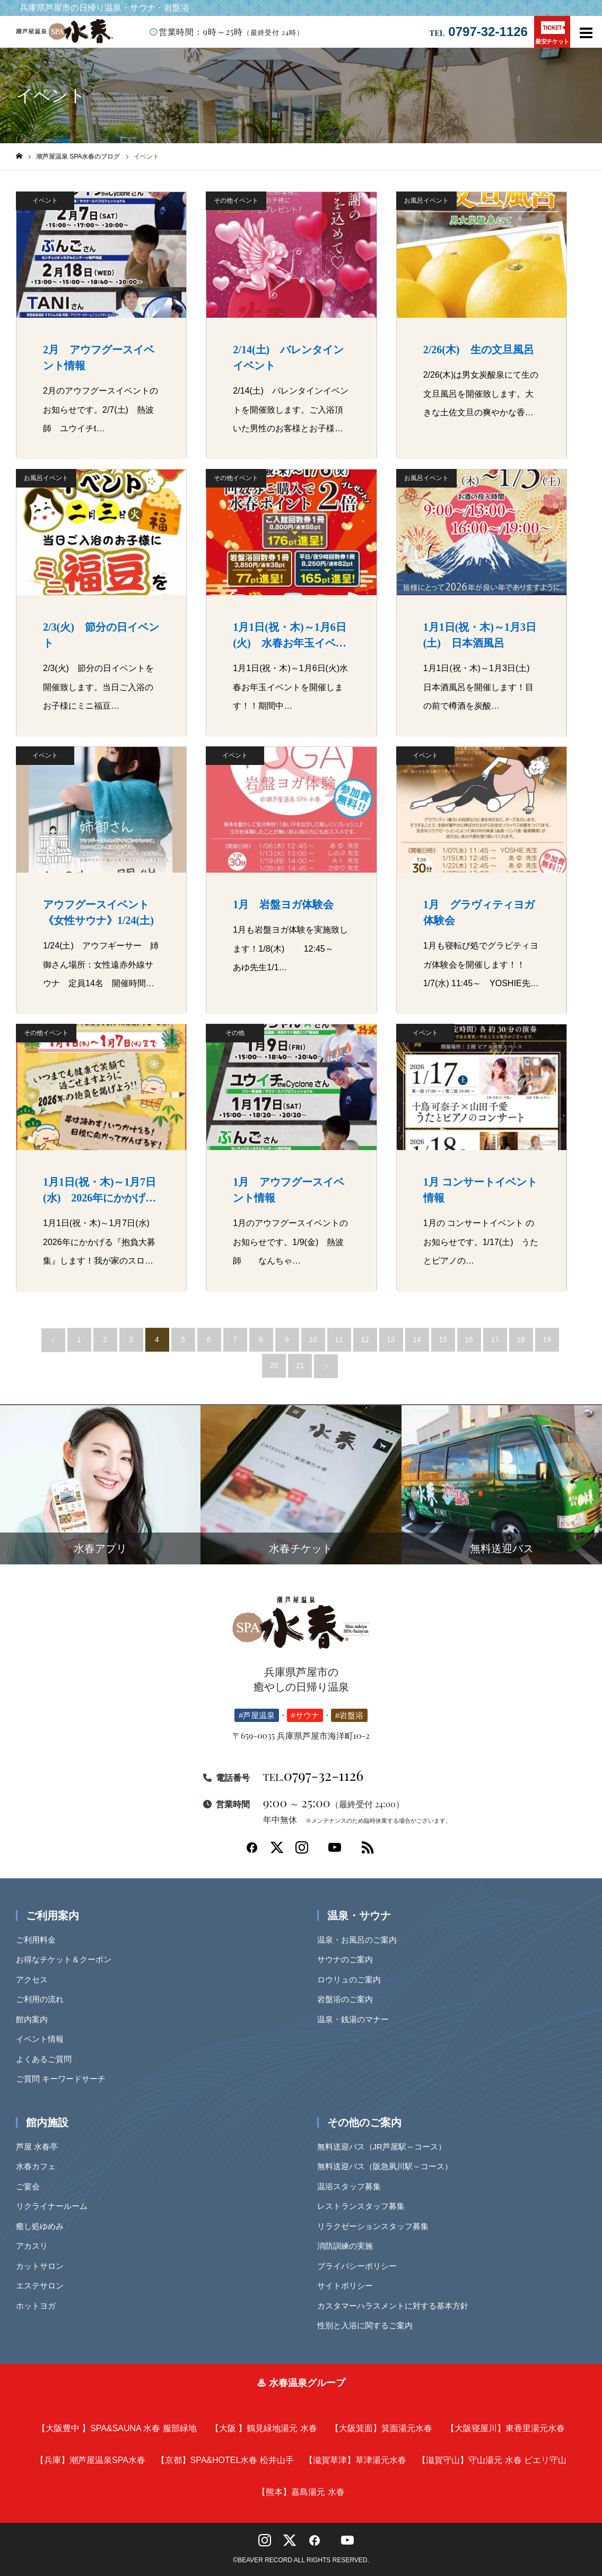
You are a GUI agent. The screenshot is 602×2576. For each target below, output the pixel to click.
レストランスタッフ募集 (365, 2206)
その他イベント (236, 200)
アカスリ (35, 2245)
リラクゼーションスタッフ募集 (377, 2226)
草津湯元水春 (355, 2460)
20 (274, 1365)
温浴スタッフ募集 (353, 2186)
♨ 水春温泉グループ (301, 2383)
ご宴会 (31, 2186)
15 (443, 1339)
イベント (45, 200)
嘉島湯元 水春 (300, 2491)
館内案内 (35, 2019)
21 (300, 1365)
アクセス (35, 1979)
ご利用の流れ (43, 1999)
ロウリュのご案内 (353, 1979)
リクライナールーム (55, 2206)
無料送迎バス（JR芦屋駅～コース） (385, 2146)
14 (417, 1339)
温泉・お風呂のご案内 (361, 1939)
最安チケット (552, 33)
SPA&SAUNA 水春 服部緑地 (117, 2428)
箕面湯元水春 (381, 2428)
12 (365, 1339)
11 (339, 1339)
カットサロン (43, 2265)
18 (521, 1339)
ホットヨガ (39, 2305)
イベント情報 (43, 2038)
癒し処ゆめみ (43, 2226)
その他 (235, 1033)
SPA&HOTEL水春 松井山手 (225, 2460)
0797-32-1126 (487, 31)
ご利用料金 (39, 1939)
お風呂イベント (426, 200)
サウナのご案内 (349, 1959)
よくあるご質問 (47, 2059)
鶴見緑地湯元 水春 (264, 2428)
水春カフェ (39, 2166)
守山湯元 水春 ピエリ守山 (491, 2460)
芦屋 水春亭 (40, 2146)
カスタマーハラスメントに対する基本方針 (396, 2305)
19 (547, 1339)
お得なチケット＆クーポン (67, 1959)
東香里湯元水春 (505, 2428)
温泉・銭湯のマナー (357, 2019)
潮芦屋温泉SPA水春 (90, 2460)
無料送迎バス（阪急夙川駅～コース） (388, 2166)
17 (495, 1339)
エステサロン (43, 2285)
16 (469, 1339)
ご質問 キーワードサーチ (64, 2078)
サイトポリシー (349, 2285)
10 (313, 1339)
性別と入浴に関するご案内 (369, 2325)
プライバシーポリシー (361, 2265)
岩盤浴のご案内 (349, 1999)
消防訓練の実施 (349, 2245)
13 (391, 1339)
